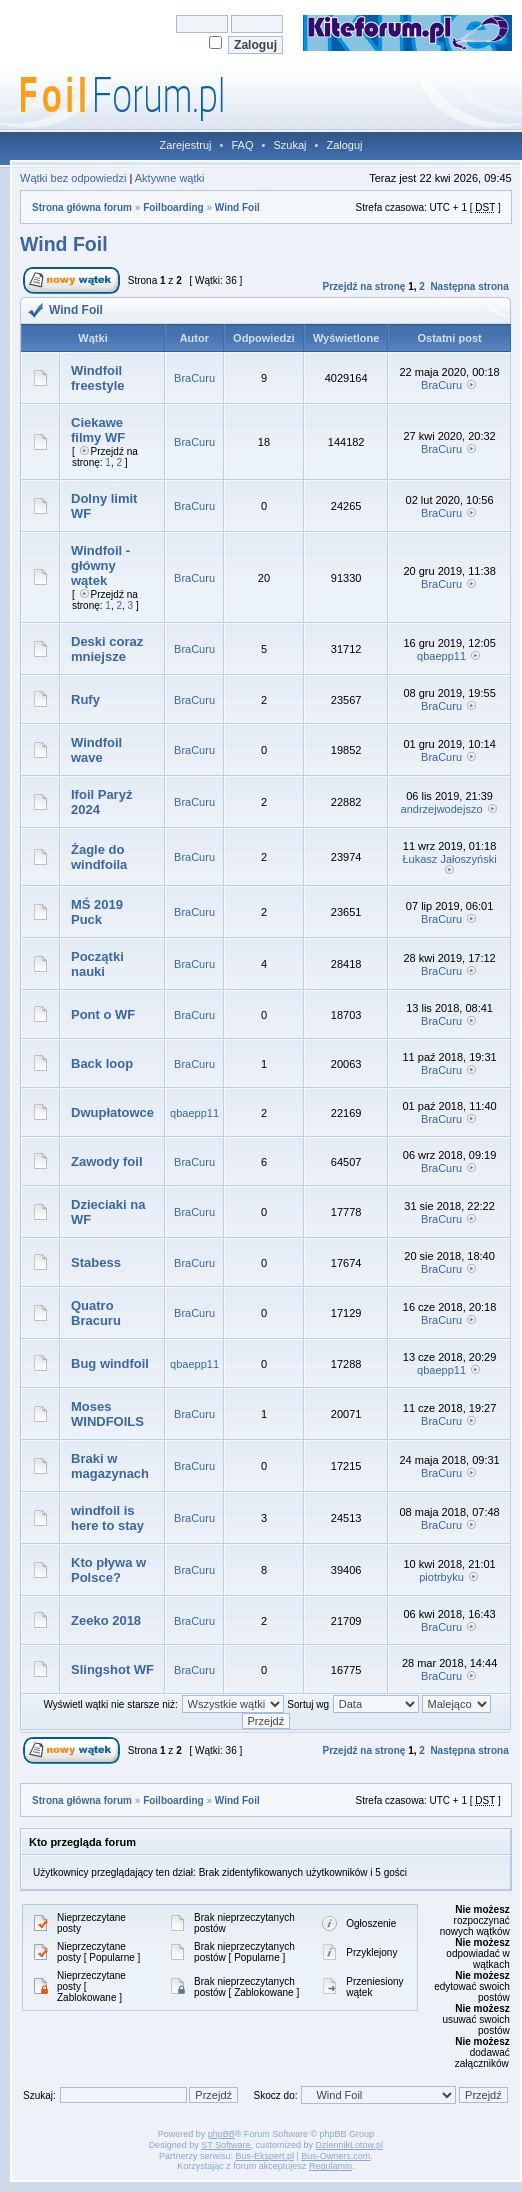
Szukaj (289, 145)
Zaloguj (344, 145)
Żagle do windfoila (99, 857)
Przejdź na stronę (364, 286)
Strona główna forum (82, 207)
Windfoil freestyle (97, 378)
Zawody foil (107, 1161)
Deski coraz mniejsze (107, 649)
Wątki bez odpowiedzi (73, 178)
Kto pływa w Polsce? (108, 1570)
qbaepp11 (441, 656)
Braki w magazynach (110, 1466)
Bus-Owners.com (335, 2156)
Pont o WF (103, 1014)
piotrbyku (441, 1577)
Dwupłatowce (112, 1112)
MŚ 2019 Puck (97, 912)
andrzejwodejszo (442, 809)
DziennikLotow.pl (350, 2145)
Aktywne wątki (170, 178)
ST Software (225, 2145)
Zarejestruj (186, 145)
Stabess (96, 1262)
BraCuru (194, 378)
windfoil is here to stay (107, 1518)
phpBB (221, 2134)
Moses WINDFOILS (107, 1414)
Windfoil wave (96, 750)
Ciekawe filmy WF (98, 430)
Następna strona (469, 286)
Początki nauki (97, 964)
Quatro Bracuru (96, 1313)
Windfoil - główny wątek (100, 565)
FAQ (242, 145)
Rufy (85, 699)
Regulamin (330, 2166)
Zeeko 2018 (106, 1620)
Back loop (102, 1063)
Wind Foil (237, 207)
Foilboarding (173, 207)
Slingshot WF (112, 1669)
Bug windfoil (110, 1363)
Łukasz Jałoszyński (450, 859)
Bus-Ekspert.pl (264, 2156)
